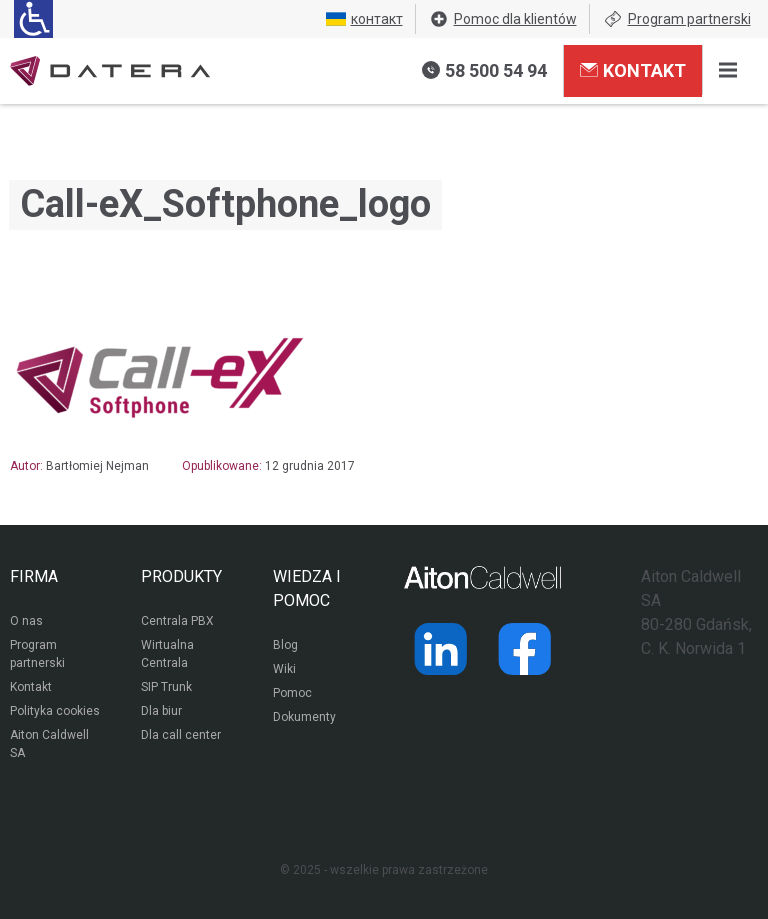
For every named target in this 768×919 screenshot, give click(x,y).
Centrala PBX (177, 621)
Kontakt (633, 70)
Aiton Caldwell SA (49, 744)
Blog (285, 645)
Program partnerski (677, 19)
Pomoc (292, 693)
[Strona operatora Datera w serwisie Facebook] (525, 649)
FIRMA (34, 576)
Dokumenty (304, 717)
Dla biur (161, 711)
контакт (364, 19)
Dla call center (181, 735)
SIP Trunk (166, 687)
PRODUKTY (181, 576)
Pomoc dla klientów (503, 19)
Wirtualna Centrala (167, 654)
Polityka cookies (55, 711)
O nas (26, 621)
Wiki (284, 669)
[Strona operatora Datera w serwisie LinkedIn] (441, 649)
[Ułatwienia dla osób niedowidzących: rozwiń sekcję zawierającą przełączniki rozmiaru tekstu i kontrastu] (33, 19)
